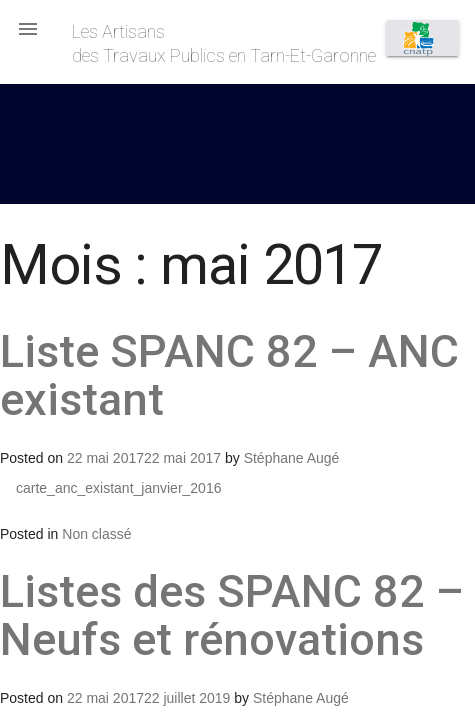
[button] (28, 28)
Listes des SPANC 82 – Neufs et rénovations (232, 615)
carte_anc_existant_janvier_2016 (118, 488)
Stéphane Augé (292, 458)
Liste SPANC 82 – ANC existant (229, 375)
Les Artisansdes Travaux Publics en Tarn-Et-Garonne (224, 43)
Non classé (96, 534)
